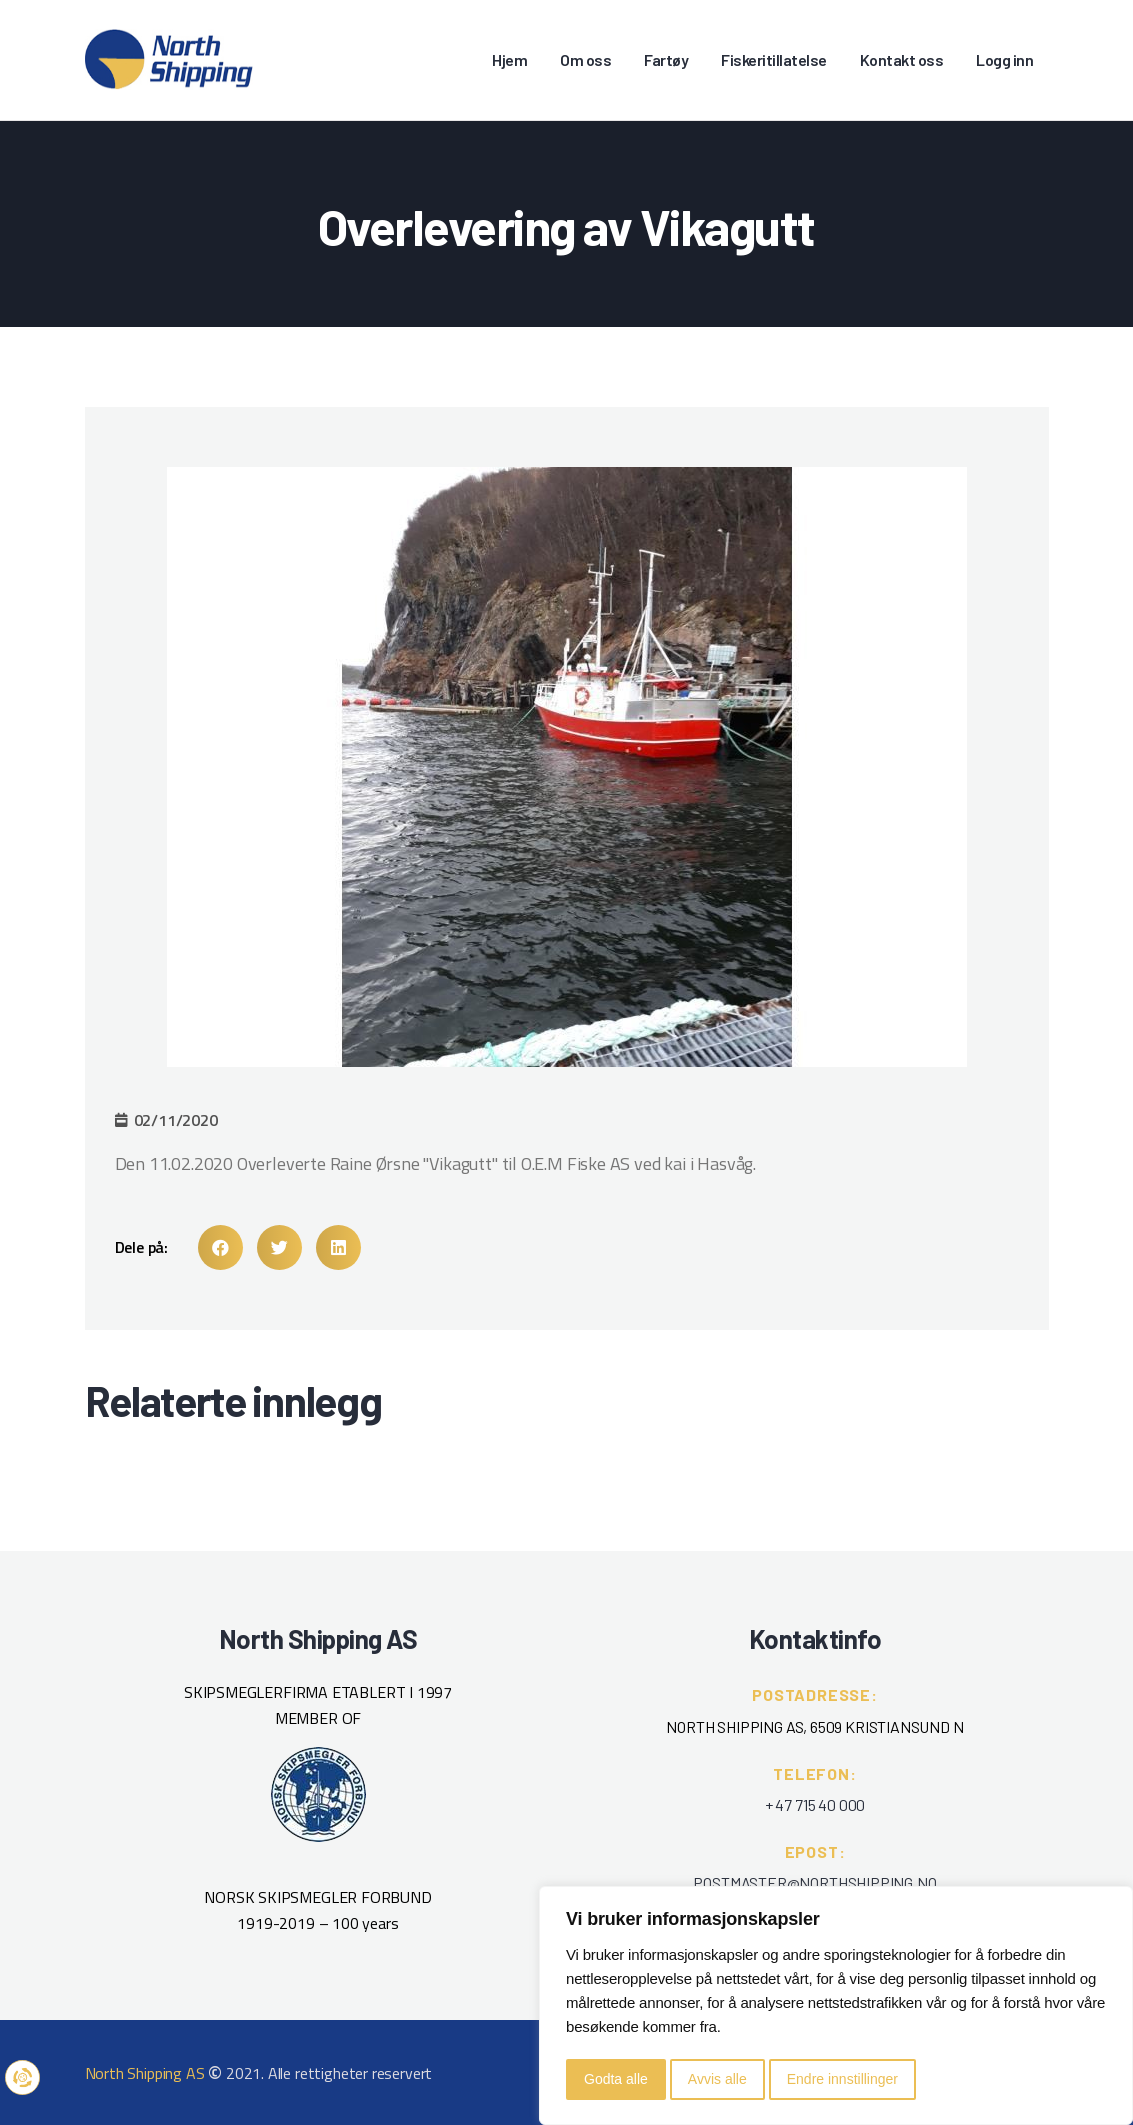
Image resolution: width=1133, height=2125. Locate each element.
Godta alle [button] (616, 2079)
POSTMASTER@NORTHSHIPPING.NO (814, 1882)
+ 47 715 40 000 (815, 1804)
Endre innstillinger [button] (842, 2079)
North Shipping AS (145, 2073)
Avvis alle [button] (717, 2079)
